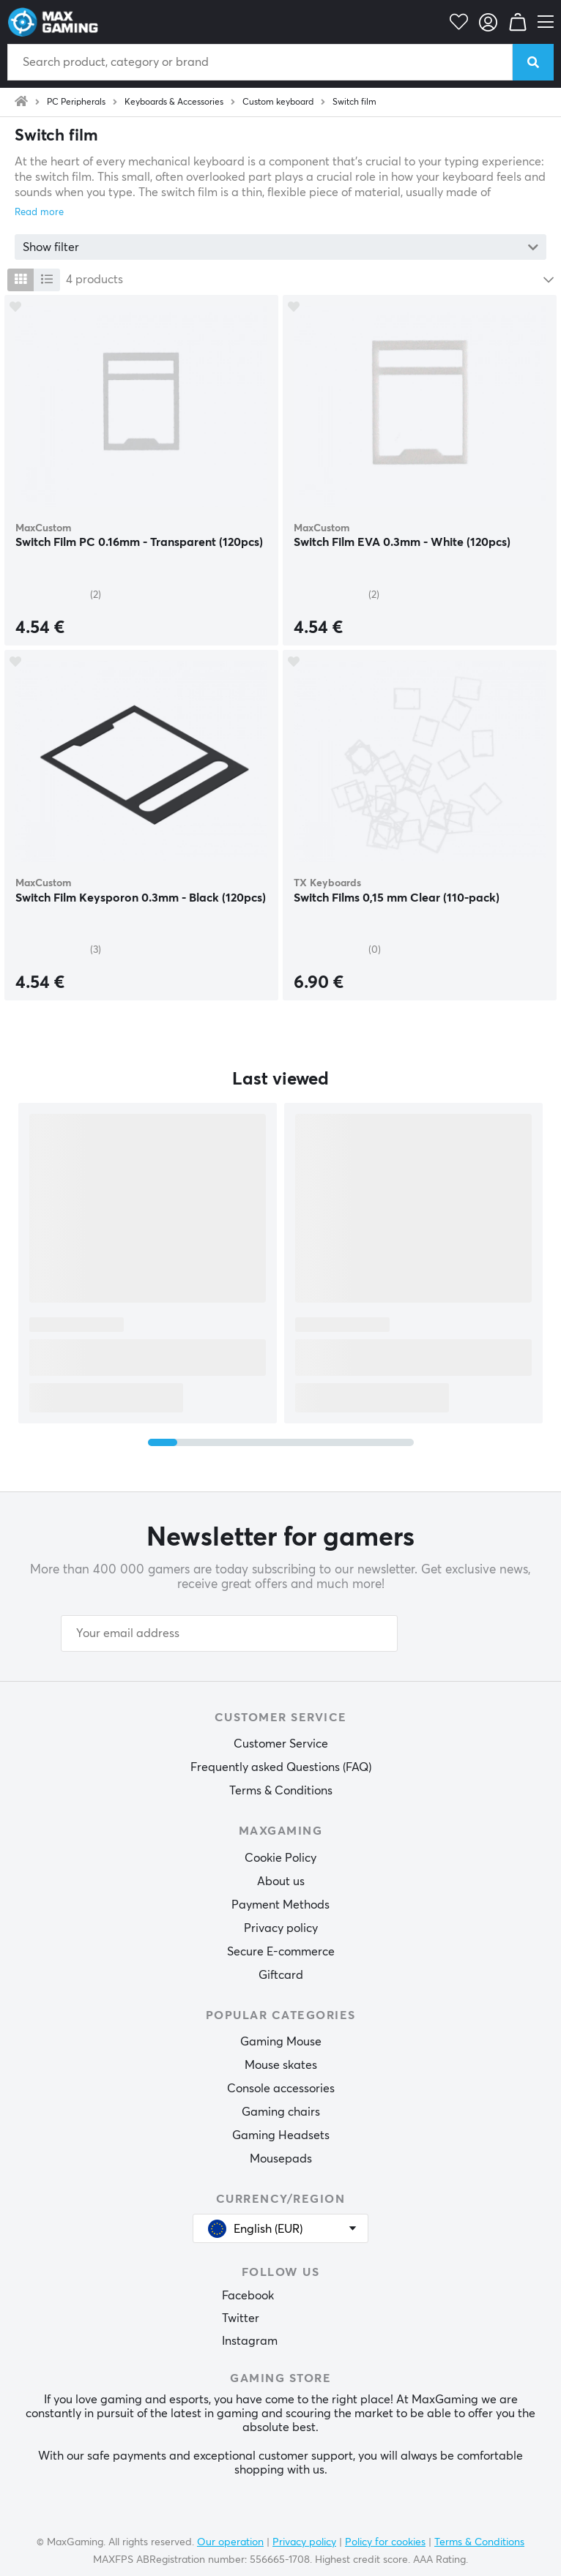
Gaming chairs (281, 2112)
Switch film (354, 102)
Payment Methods (280, 1905)
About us (281, 1881)
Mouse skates (281, 2065)
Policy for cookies (385, 2542)
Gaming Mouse (281, 2042)
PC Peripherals (76, 102)
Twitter (240, 2318)
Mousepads (281, 2159)
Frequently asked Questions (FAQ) (280, 1767)
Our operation (230, 2542)
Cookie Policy (280, 1858)
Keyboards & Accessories (174, 102)
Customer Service (281, 1744)
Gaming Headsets (281, 2135)
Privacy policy (281, 1928)
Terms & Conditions (280, 1791)
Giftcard (281, 1975)
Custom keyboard (277, 102)
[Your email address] (229, 1633)
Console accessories (281, 2088)
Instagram (250, 2341)
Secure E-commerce (281, 1952)
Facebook (248, 2296)
